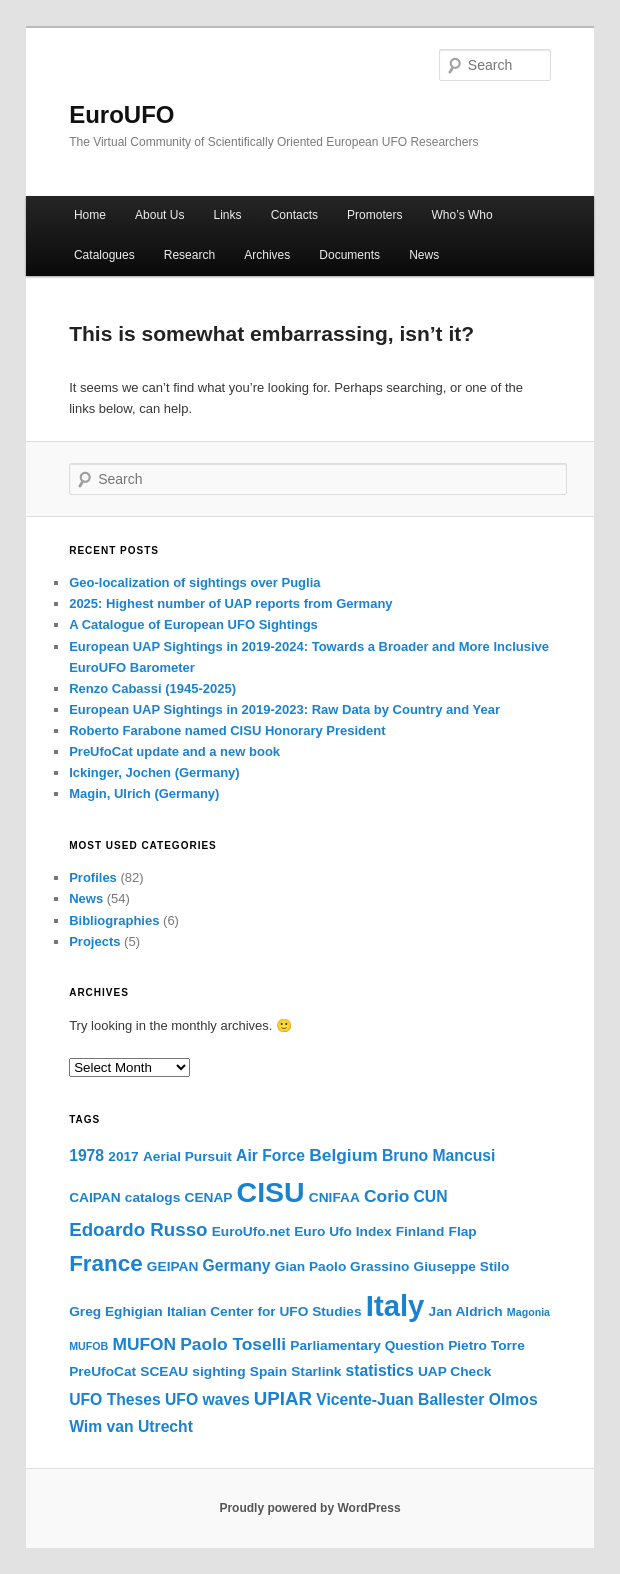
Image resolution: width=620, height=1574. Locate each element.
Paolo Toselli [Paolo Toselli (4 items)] (233, 1344)
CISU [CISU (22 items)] (271, 1192)
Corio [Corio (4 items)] (386, 1196)
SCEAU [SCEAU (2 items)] (164, 1371)
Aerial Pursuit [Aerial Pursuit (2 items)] (187, 1156)
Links (228, 215)
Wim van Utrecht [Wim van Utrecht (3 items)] (131, 1426)
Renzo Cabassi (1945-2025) (152, 688)
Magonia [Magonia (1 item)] (528, 1312)
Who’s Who (462, 215)
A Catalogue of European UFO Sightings (193, 624)
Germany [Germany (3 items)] (237, 1265)
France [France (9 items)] (106, 1263)
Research (189, 255)
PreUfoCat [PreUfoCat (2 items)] (102, 1371)
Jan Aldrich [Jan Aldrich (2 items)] (466, 1311)
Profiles (93, 877)
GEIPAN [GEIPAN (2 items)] (172, 1266)
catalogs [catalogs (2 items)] (153, 1197)
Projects (94, 941)
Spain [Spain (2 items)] (268, 1371)
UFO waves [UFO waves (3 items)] (207, 1399)
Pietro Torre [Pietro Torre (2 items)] (486, 1345)
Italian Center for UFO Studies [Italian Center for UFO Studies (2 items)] (264, 1311)
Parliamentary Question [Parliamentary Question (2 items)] (367, 1345)
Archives (267, 255)
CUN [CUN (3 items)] (431, 1196)
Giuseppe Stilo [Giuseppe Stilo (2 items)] (462, 1266)
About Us (159, 215)
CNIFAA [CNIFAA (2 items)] (334, 1197)
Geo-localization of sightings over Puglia (194, 582)
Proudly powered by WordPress (309, 1508)
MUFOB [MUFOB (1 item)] (88, 1346)
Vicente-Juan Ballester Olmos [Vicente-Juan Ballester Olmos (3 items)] (426, 1399)
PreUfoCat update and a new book (174, 751)
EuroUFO (121, 114)
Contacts (294, 215)
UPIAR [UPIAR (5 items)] (283, 1398)
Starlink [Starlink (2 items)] (316, 1371)
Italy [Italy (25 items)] (395, 1305)
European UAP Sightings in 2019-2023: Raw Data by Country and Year (284, 709)
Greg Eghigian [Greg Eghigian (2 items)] (116, 1311)
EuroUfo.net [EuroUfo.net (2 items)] (251, 1231)
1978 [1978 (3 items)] (86, 1155)
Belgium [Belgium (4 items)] (343, 1155)
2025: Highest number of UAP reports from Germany (230, 603)
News (424, 255)
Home (90, 215)
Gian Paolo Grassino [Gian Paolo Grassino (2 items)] (342, 1266)
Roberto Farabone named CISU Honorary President (227, 730)
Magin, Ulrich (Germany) (144, 793)
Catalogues (104, 255)
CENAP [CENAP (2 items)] (209, 1197)
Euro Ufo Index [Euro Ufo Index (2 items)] (342, 1231)
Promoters (374, 215)
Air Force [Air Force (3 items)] (270, 1155)
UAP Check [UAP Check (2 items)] (455, 1371)
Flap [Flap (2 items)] (463, 1231)
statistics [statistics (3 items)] (380, 1370)
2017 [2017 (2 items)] (123, 1156)
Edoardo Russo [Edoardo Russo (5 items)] (138, 1229)
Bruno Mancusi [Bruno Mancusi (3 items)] (438, 1155)
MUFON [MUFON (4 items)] (144, 1344)
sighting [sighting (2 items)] (218, 1371)
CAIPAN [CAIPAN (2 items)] (94, 1197)
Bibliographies (114, 920)
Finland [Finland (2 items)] (420, 1231)
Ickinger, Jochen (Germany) (154, 772)
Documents (349, 255)
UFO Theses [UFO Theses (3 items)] (115, 1399)
